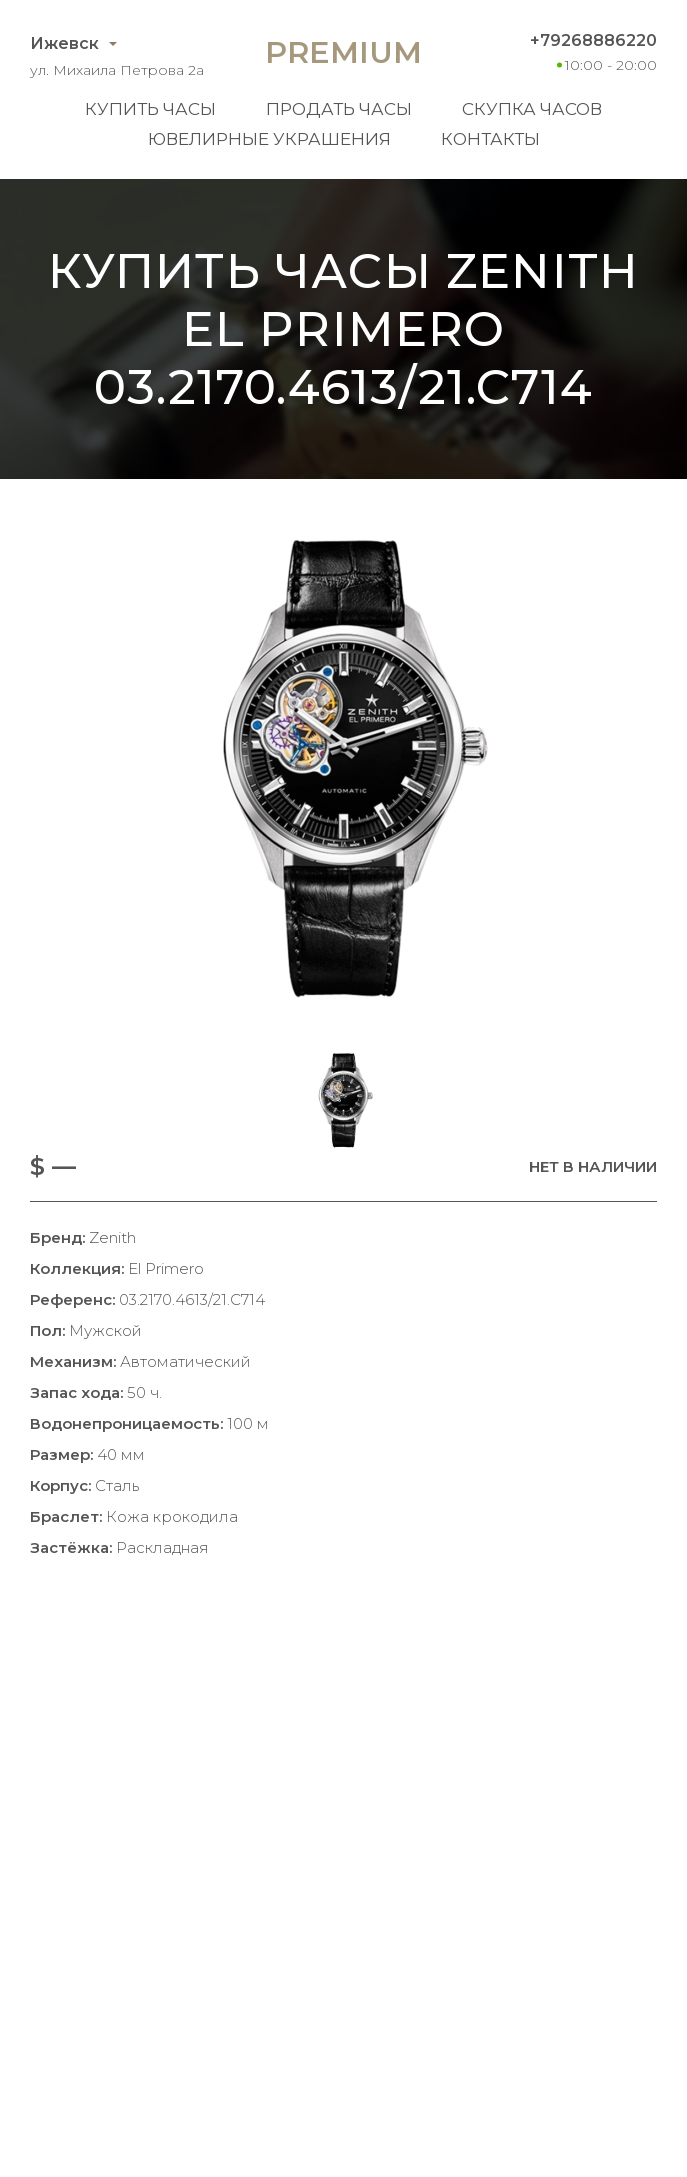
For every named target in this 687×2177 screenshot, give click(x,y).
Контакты (490, 139)
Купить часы (150, 109)
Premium (343, 52)
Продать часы (339, 109)
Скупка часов (532, 109)
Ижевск (64, 43)
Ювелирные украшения (269, 139)
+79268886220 (593, 40)
